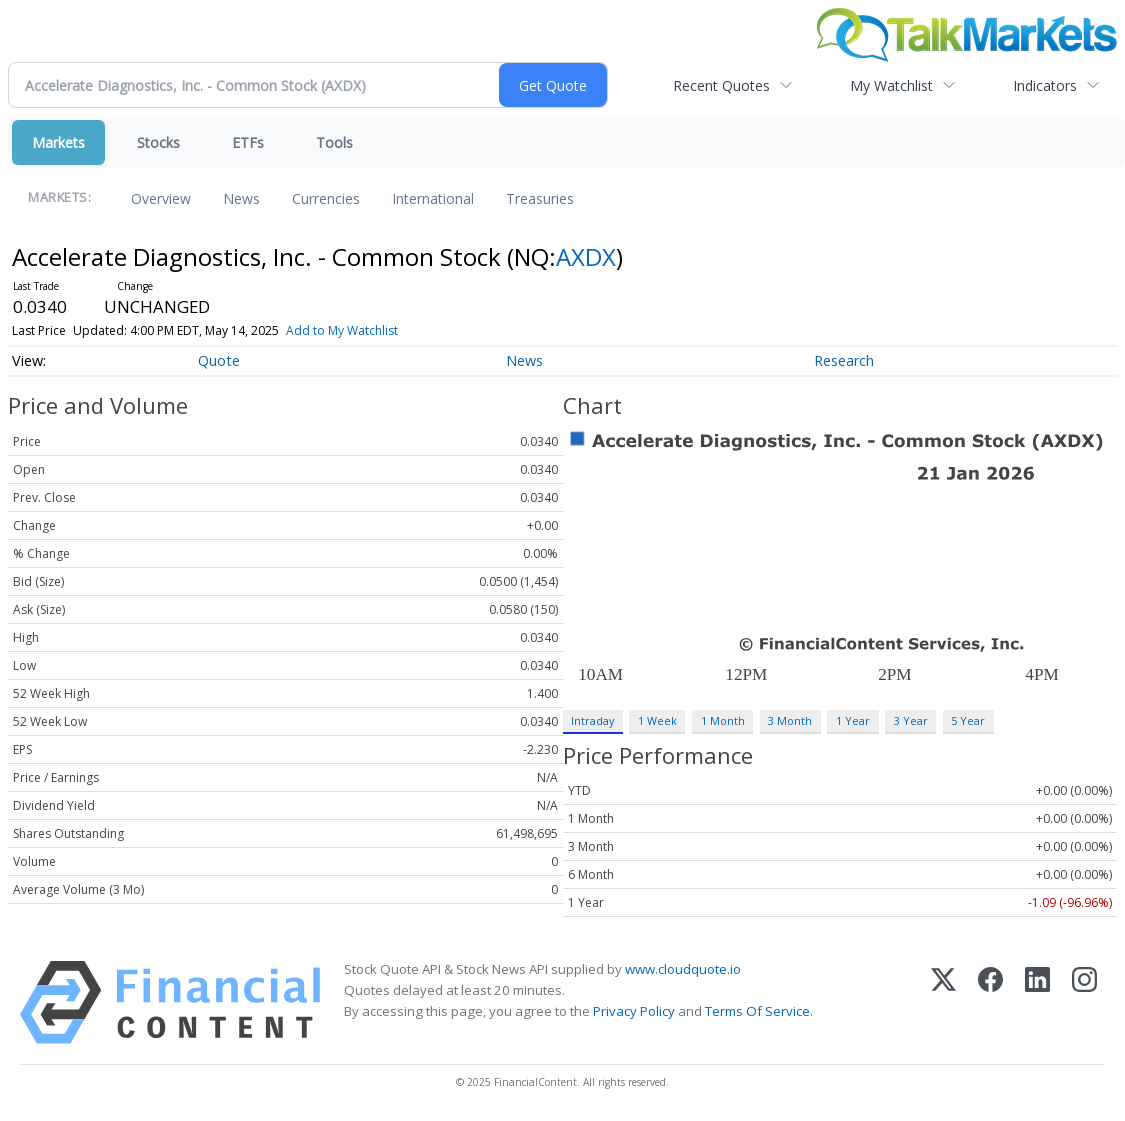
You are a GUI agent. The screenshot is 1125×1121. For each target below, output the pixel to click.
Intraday (592, 720)
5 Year (968, 720)
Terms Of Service (757, 1011)
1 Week (657, 720)
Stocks (158, 142)
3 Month (790, 720)
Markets (58, 142)
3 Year (911, 720)
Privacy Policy (634, 1011)
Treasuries (540, 198)
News (241, 198)
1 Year (853, 720)
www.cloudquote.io (683, 969)
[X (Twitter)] (943, 1002)
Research (844, 360)
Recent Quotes (721, 85)
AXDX (586, 256)
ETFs (248, 142)
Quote (219, 360)
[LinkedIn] (1037, 1002)
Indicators (1045, 85)
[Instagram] (1084, 1002)
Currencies (326, 198)
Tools (334, 142)
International (433, 198)
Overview (161, 198)
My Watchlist (891, 85)
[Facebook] (990, 1002)
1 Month (723, 720)
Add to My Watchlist (342, 330)
